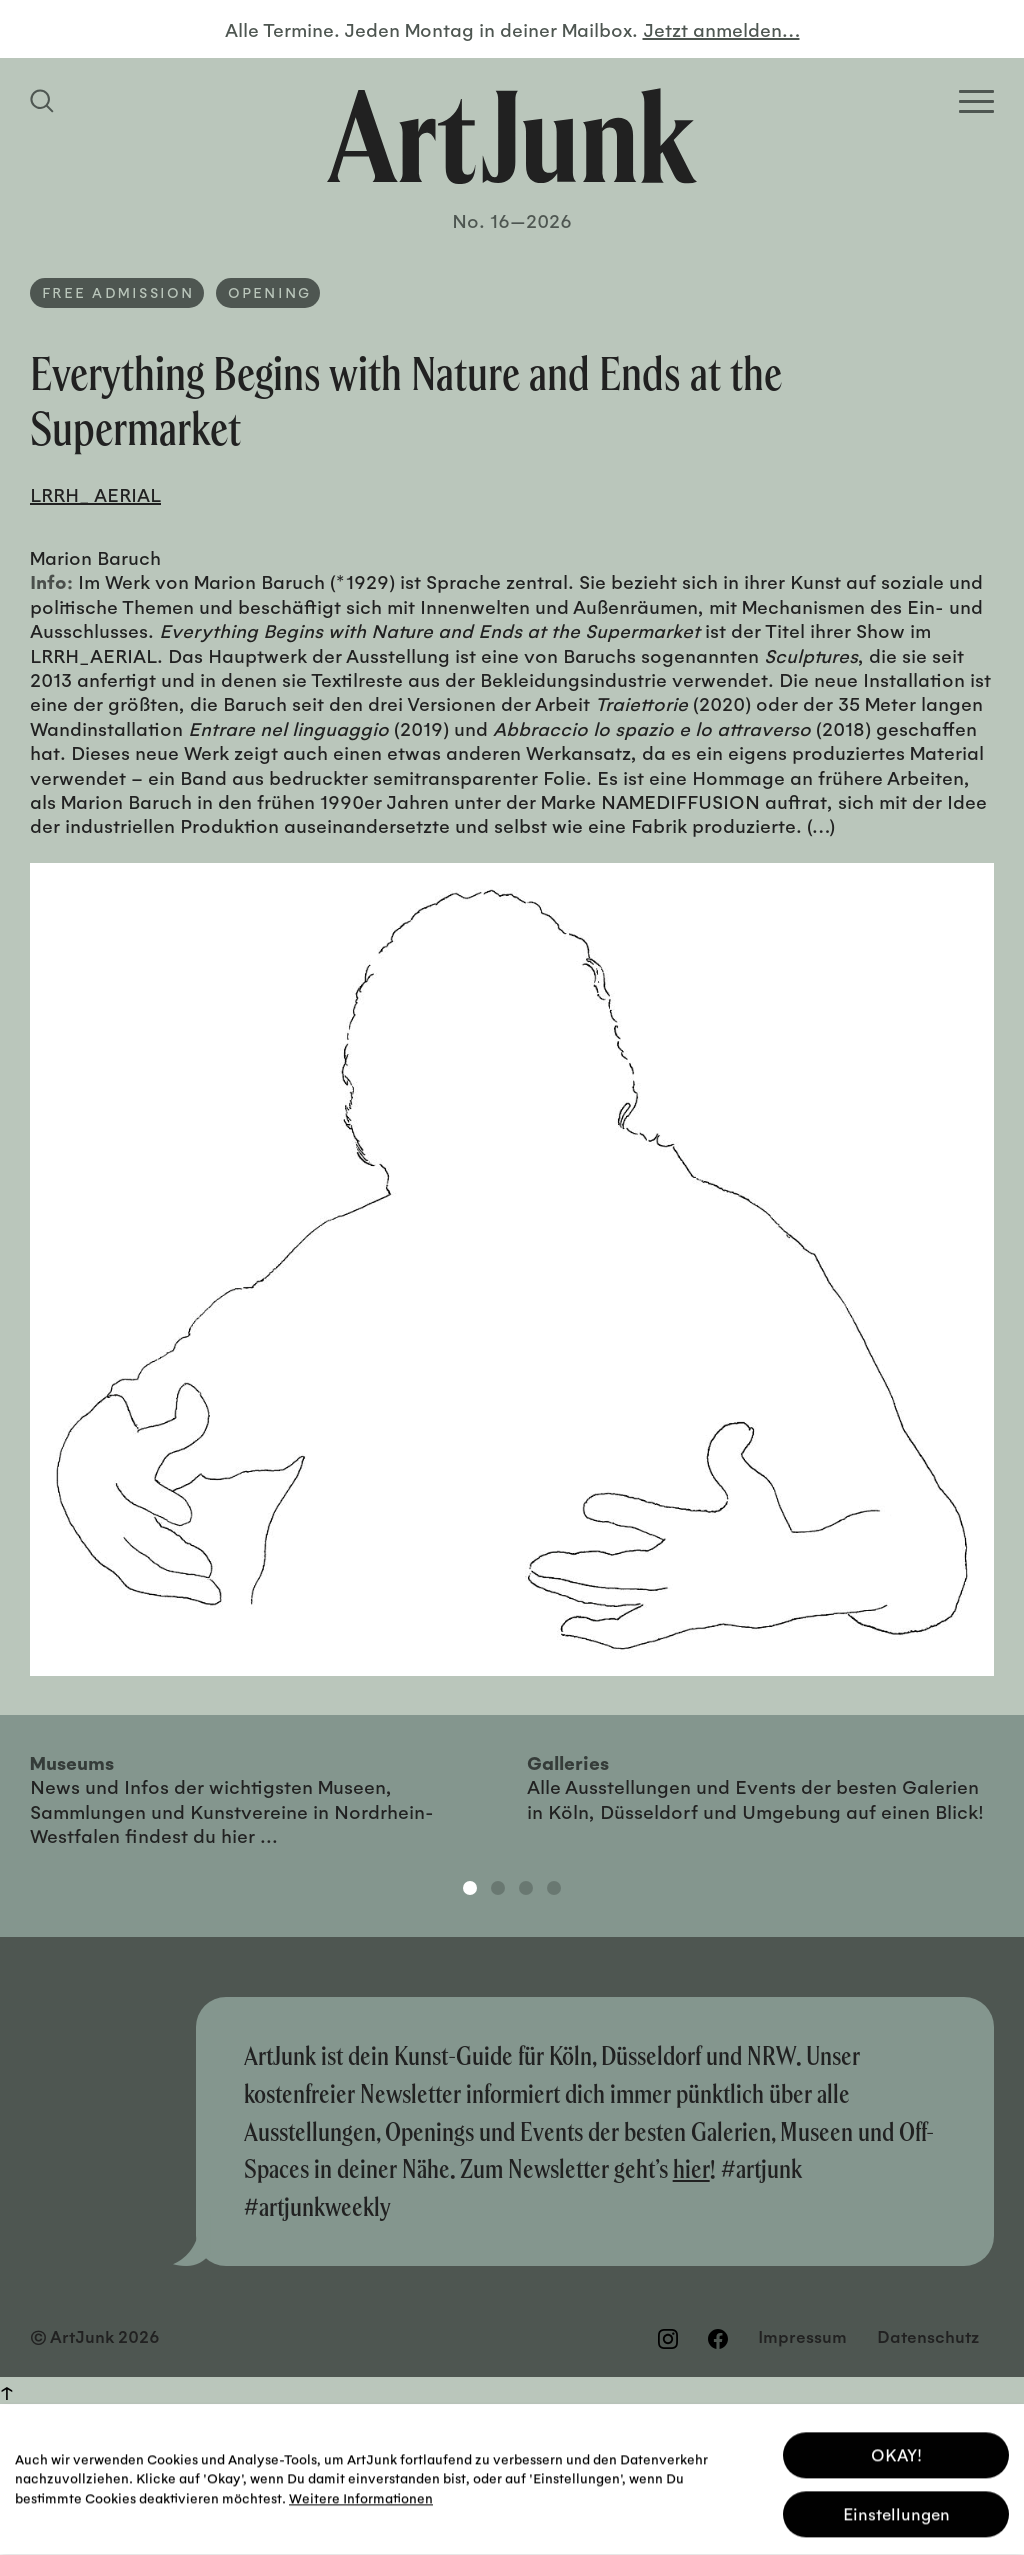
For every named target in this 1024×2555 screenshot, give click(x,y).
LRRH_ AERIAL (95, 494)
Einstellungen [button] (896, 2509)
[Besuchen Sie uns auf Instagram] (668, 2338)
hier (691, 2168)
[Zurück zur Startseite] (512, 136)
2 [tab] (498, 1888)
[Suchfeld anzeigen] (45, 101)
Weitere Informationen (361, 2493)
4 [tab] (554, 1888)
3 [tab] (526, 1888)
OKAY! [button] (896, 2450)
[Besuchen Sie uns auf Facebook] (718, 2338)
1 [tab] (470, 1888)
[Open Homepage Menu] (976, 101)
